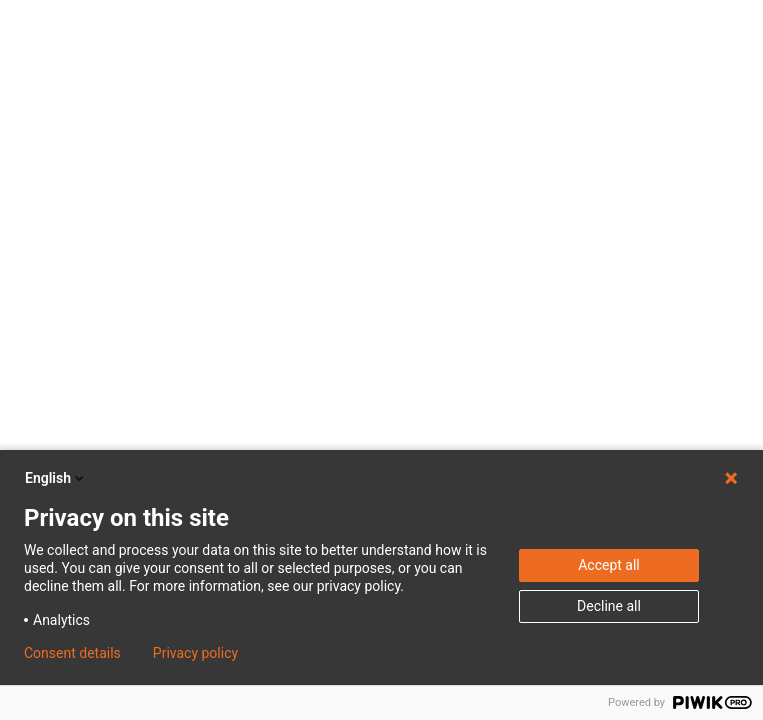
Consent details (72, 653)
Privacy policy (195, 653)
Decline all (609, 606)
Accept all (609, 565)
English (56, 478)
